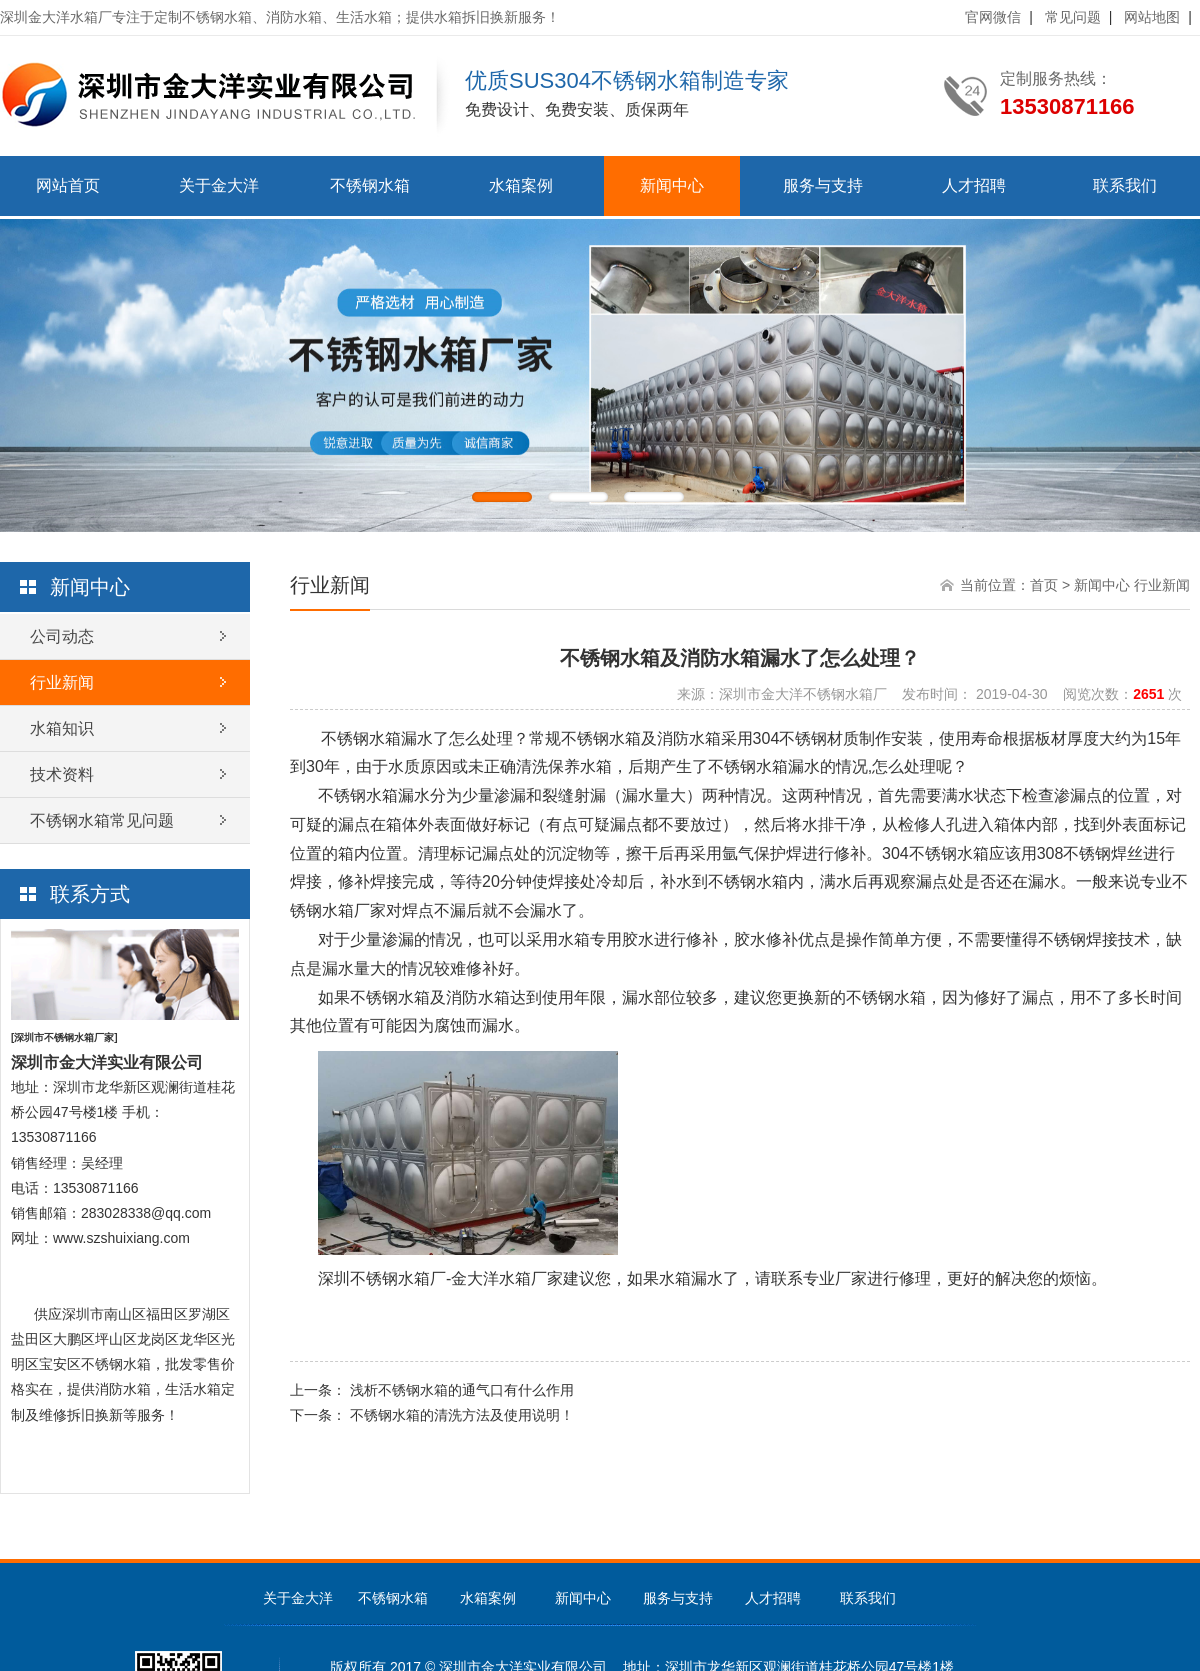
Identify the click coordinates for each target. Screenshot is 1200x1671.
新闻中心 (672, 185)
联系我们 (1125, 185)
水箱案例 (521, 185)
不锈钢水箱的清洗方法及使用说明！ (462, 1415)
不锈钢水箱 (370, 185)
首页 (1044, 585)
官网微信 (993, 17)
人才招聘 (974, 185)
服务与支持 (823, 185)
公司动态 (62, 636)
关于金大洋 (219, 185)
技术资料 (62, 774)
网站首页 (68, 185)
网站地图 (1152, 17)
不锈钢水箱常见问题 (102, 820)
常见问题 (1073, 17)
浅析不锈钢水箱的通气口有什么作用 (462, 1390)
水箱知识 (62, 728)
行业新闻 (62, 682)
